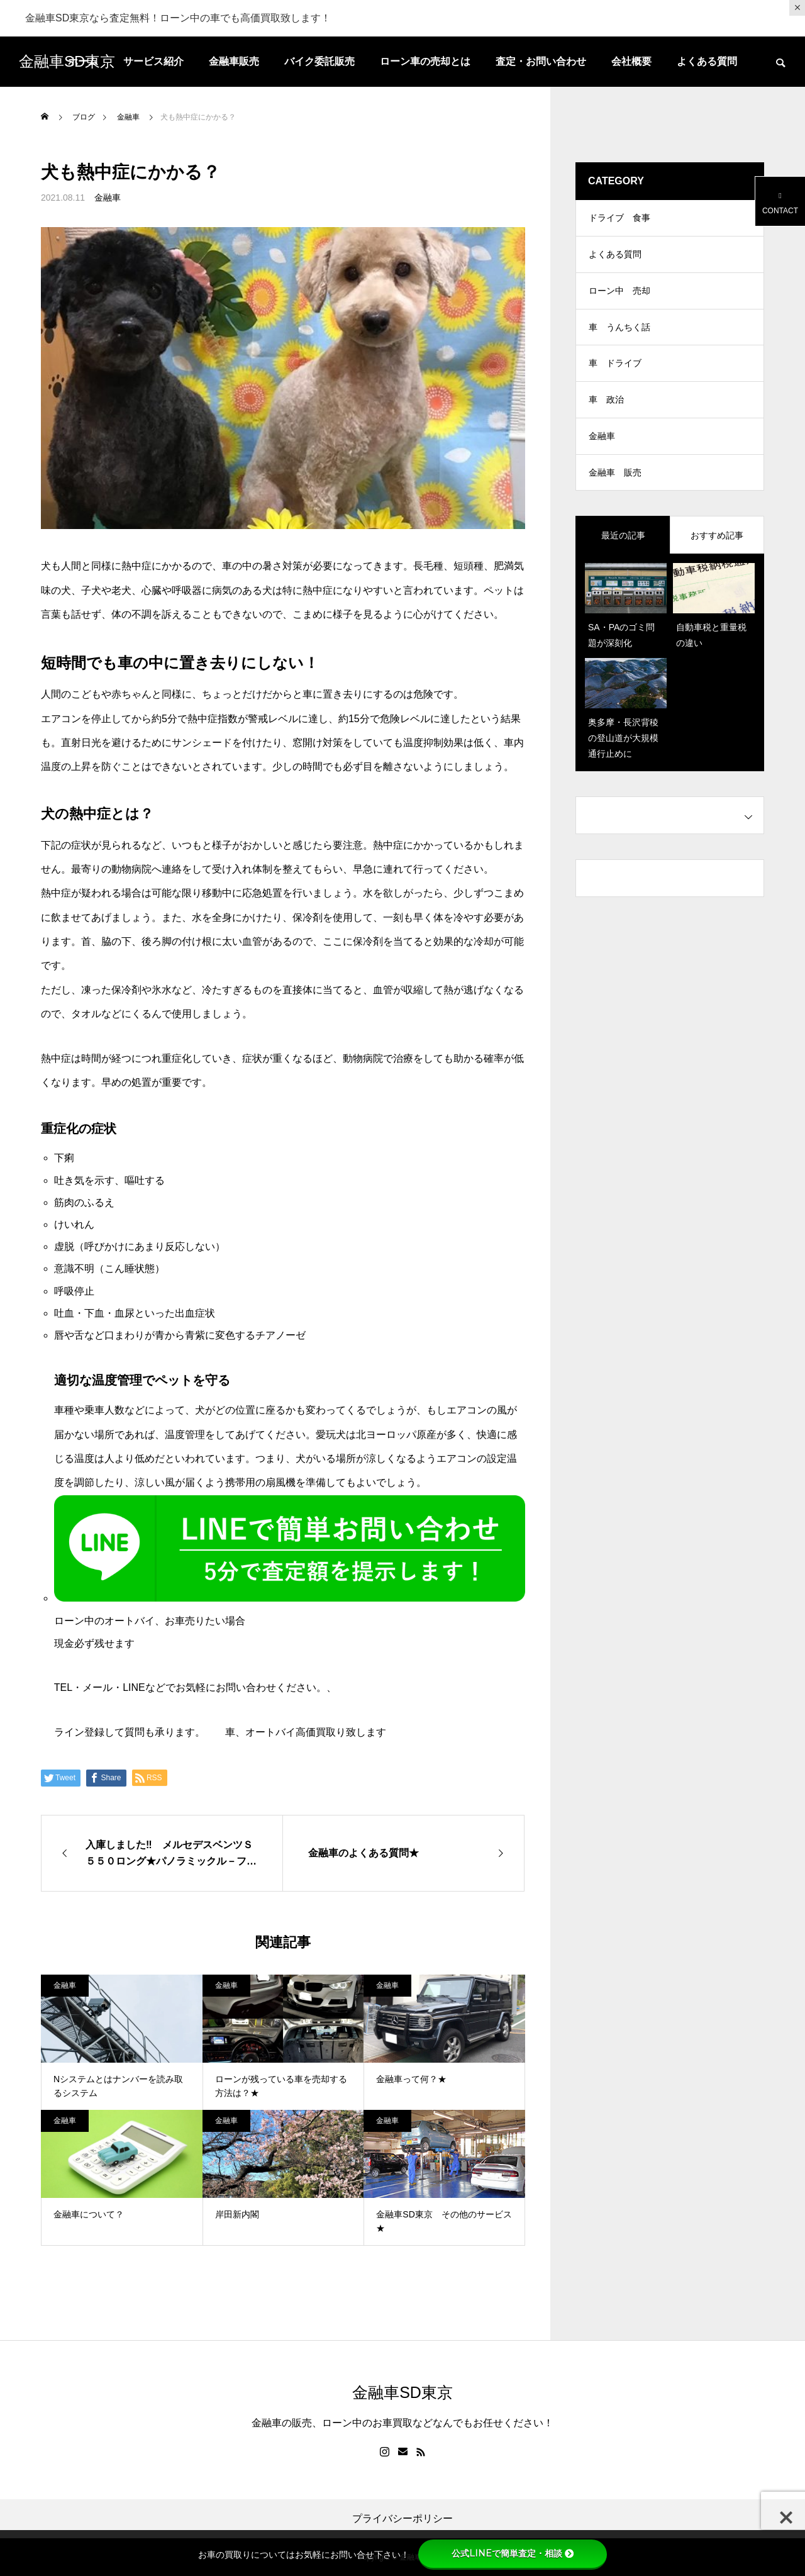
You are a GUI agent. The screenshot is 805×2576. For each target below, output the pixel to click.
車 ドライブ (615, 370)
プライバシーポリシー (402, 2519)
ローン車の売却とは (425, 61)
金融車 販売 (615, 483)
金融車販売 (234, 61)
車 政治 (606, 408)
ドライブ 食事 (619, 219)
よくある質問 (707, 61)
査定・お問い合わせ (541, 61)
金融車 (107, 197)
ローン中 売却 (619, 294)
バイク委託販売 (319, 61)
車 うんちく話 (619, 332)
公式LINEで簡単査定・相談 (513, 2553)
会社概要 (631, 61)
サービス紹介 (153, 61)
